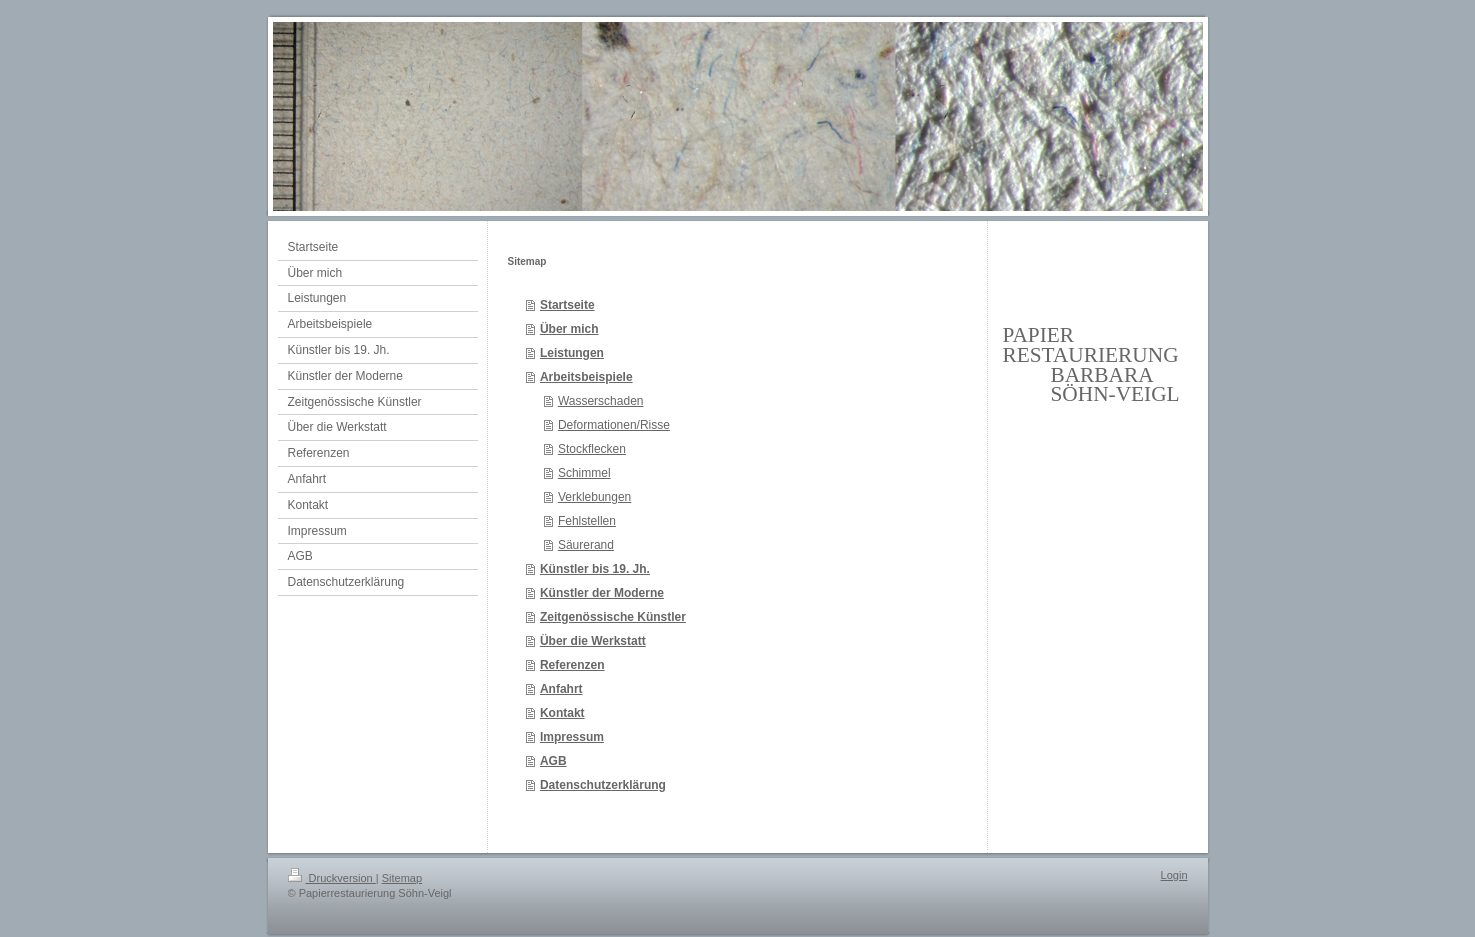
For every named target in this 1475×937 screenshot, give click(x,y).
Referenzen (572, 665)
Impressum (572, 737)
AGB (553, 761)
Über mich (569, 329)
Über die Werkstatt (593, 641)
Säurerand (586, 545)
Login (1174, 875)
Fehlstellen (587, 521)
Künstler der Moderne (602, 593)
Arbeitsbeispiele (586, 377)
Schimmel (584, 473)
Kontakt (562, 713)
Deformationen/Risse (614, 425)
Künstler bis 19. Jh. (595, 569)
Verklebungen (594, 497)
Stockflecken (592, 449)
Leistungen (572, 353)
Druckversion (332, 878)
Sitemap (402, 878)
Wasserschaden (601, 401)
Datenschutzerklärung (603, 785)
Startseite (567, 305)
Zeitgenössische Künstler (613, 617)
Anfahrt (561, 689)
